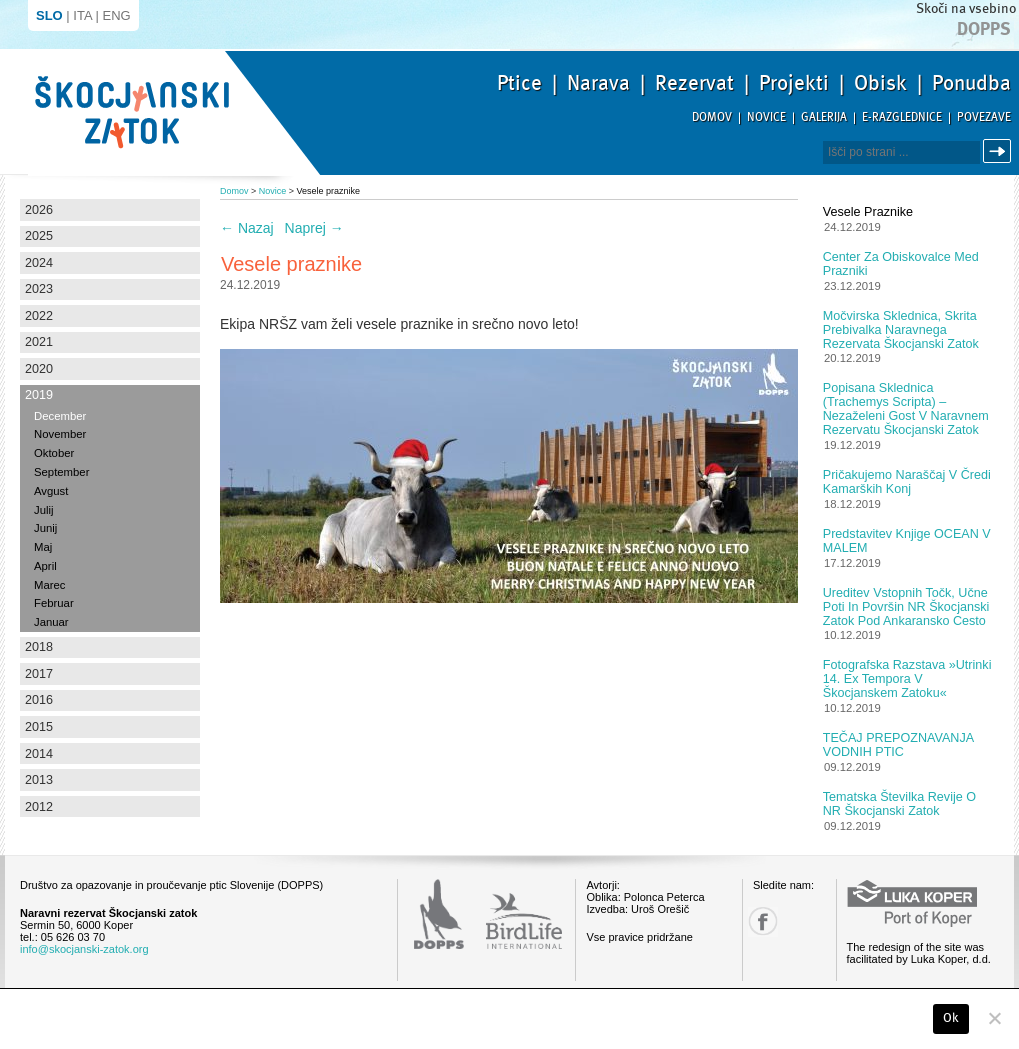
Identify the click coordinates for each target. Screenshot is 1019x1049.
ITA (82, 15)
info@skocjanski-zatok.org (84, 949)
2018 (39, 647)
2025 (39, 236)
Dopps (984, 29)
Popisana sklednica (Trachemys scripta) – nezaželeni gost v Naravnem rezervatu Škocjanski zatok (906, 409)
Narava (598, 83)
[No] (994, 1018)
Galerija (824, 117)
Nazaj (247, 228)
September (61, 472)
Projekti (794, 83)
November (60, 434)
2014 (39, 754)
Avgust (51, 491)
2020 (39, 369)
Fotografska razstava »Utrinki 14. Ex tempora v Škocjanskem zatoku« (907, 679)
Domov (712, 117)
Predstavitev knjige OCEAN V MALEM (907, 541)
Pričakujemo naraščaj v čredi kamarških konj (907, 482)
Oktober (54, 453)
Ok (951, 1018)
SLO (49, 15)
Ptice (519, 83)
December (60, 416)
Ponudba (971, 83)
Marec (49, 585)
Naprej (314, 228)
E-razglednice (902, 117)
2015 (39, 727)
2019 (39, 395)
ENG (117, 15)
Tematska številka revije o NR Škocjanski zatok (899, 804)
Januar (51, 622)
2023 (39, 289)
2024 (39, 263)
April (45, 566)
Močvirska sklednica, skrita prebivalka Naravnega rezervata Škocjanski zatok (901, 330)
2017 (39, 674)
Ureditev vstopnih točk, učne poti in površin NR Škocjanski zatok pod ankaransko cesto (906, 607)
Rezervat (694, 83)
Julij (44, 510)
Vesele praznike (868, 212)
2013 (39, 780)
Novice (766, 117)
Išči (1000, 151)
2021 (39, 342)
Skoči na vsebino (966, 8)
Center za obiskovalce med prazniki (901, 264)
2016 (39, 700)
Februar (54, 603)
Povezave (984, 117)
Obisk (880, 83)
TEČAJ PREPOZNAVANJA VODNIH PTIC (898, 745)
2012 (39, 807)
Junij (45, 528)
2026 (39, 210)
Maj (43, 547)
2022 (39, 316)
